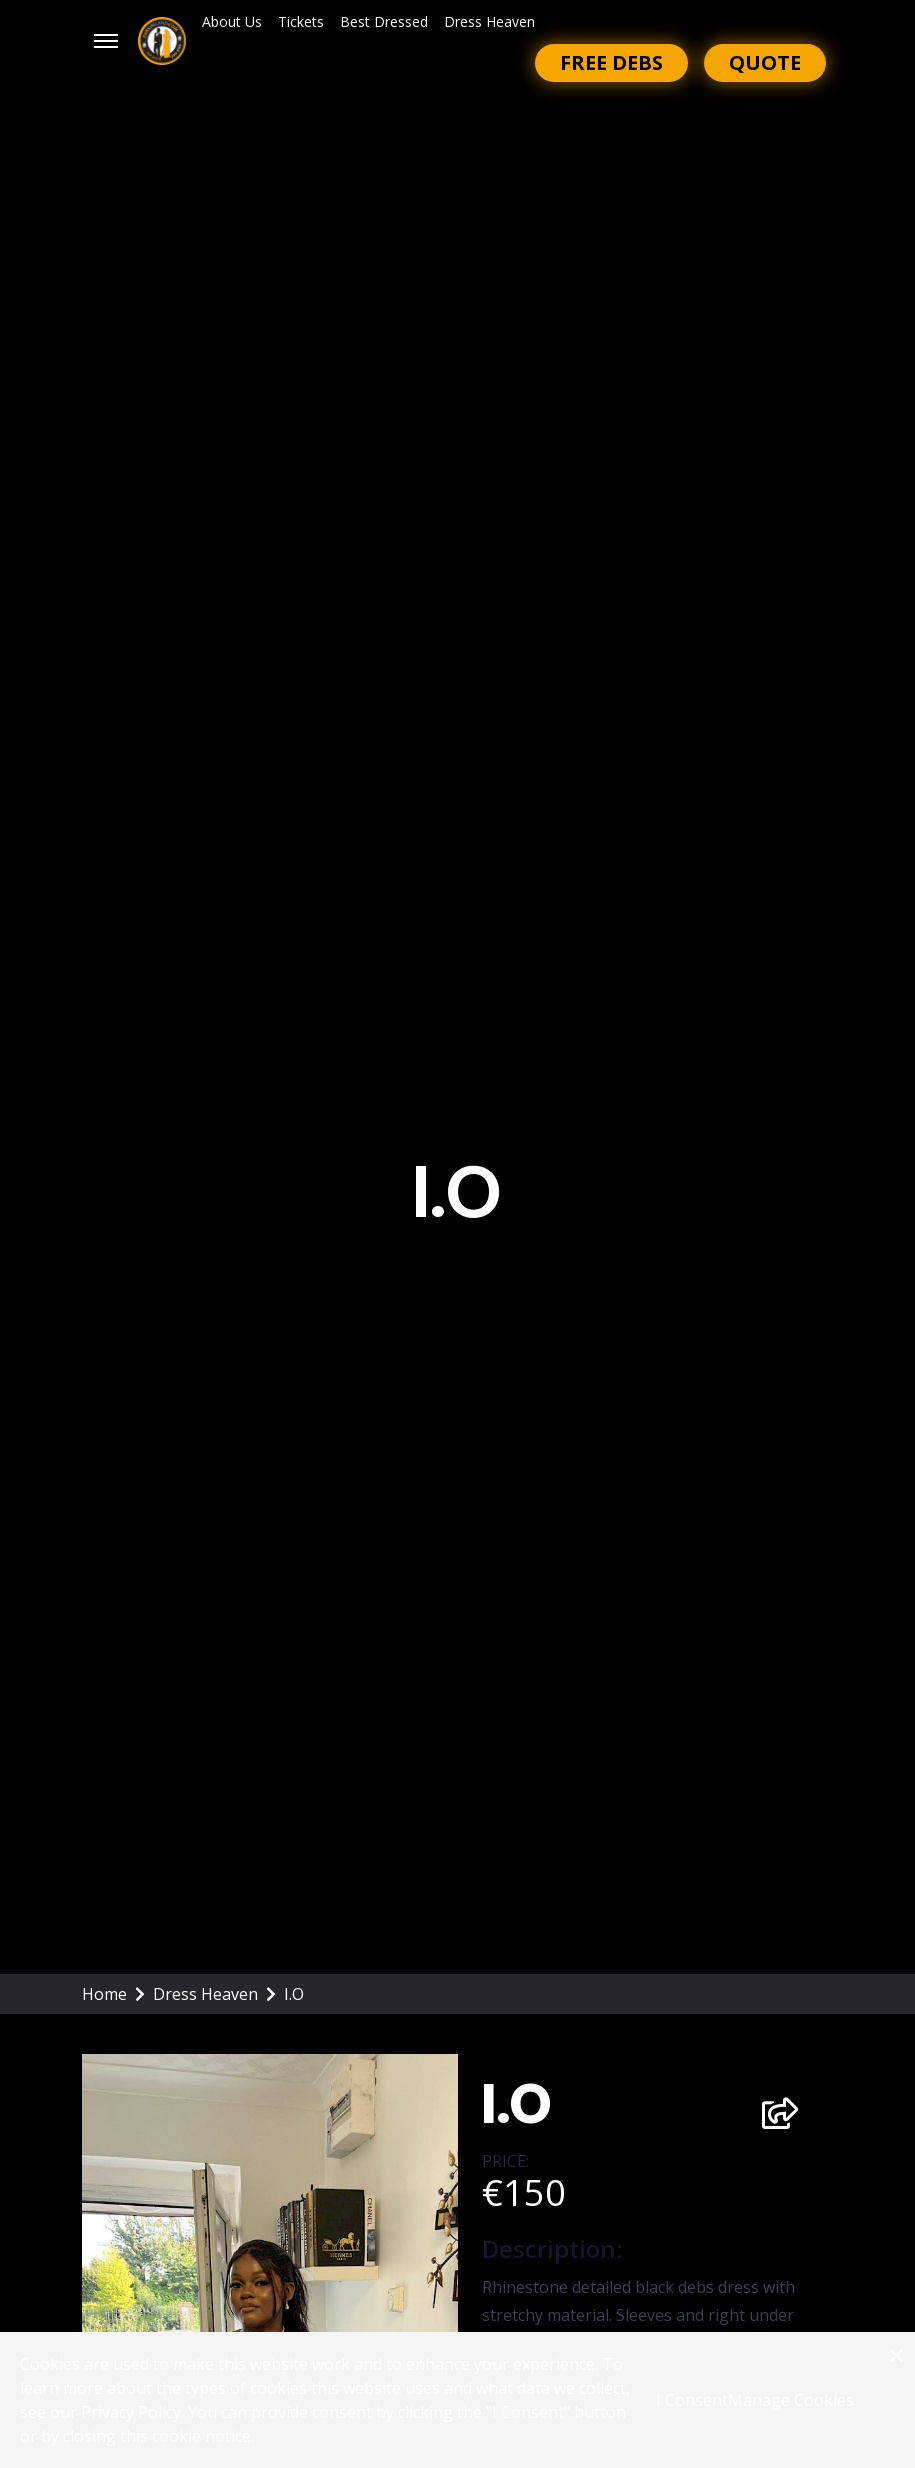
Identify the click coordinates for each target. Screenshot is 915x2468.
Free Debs (611, 62)
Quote (765, 62)
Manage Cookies (791, 2400)
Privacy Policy (131, 2412)
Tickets (301, 21)
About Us (232, 21)
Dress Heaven (489, 21)
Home (113, 1994)
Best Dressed (384, 21)
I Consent (692, 2400)
